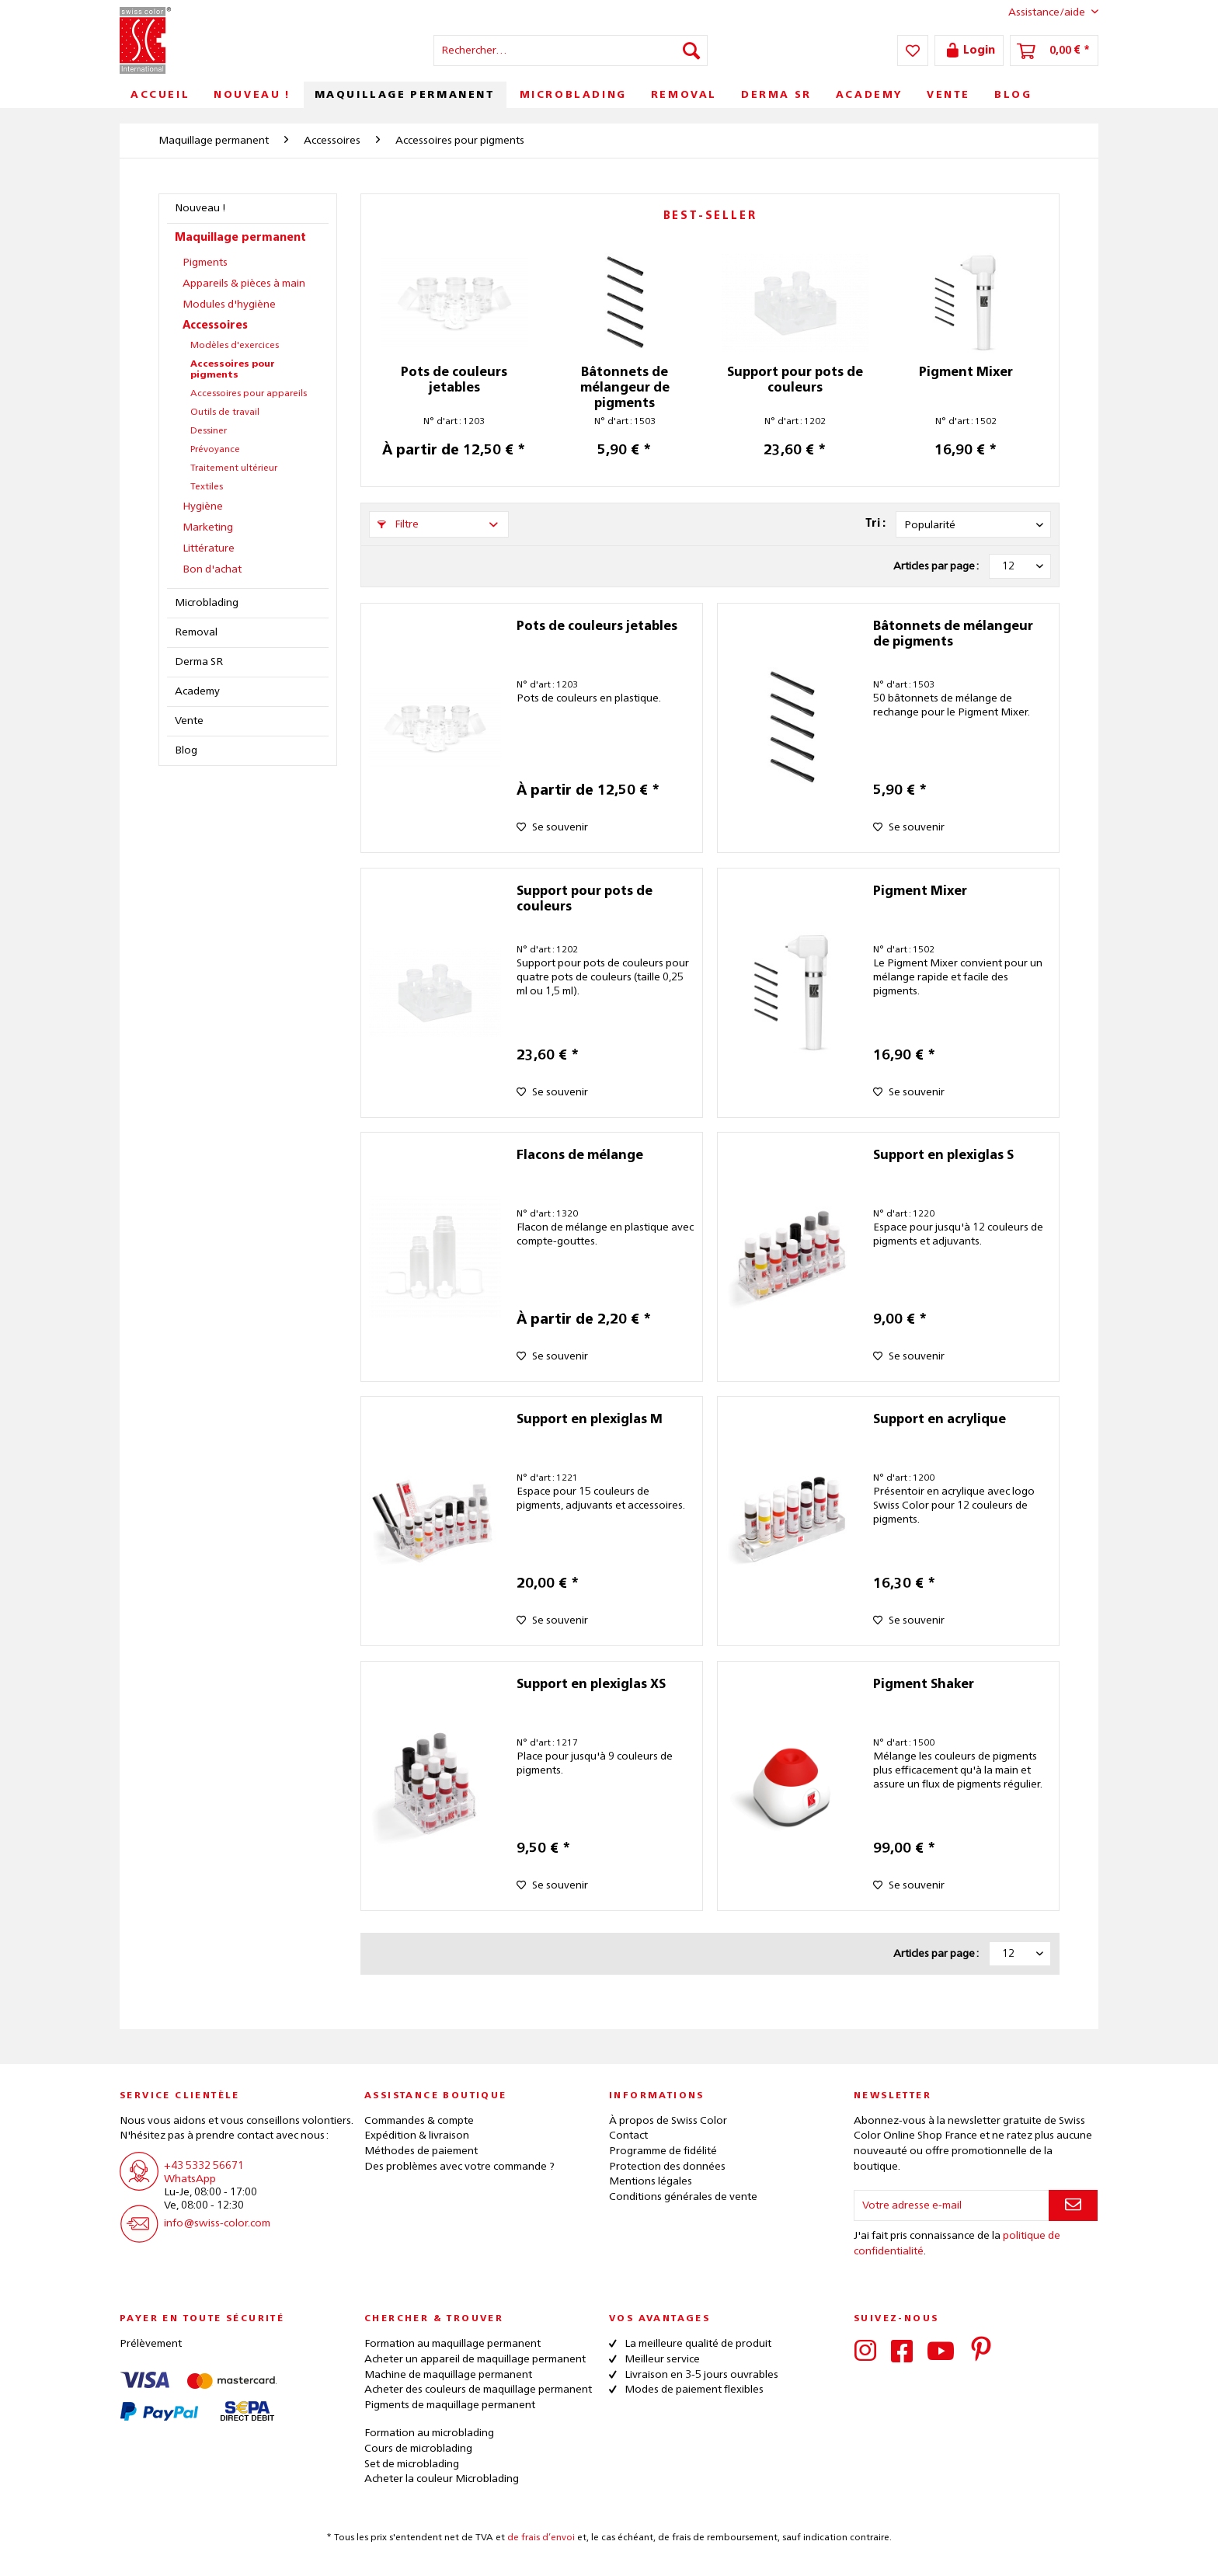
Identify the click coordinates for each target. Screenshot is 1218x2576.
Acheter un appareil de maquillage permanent (475, 2359)
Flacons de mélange (580, 1156)
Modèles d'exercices (234, 345)
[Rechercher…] (570, 50)
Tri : (875, 523)
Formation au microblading (429, 2433)
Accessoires (215, 325)
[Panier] (1054, 50)
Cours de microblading (418, 2448)
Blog (186, 750)
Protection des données (667, 2166)
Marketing (208, 527)
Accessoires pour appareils (248, 394)
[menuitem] (570, 50)
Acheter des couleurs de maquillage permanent (478, 2389)
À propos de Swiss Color (668, 2120)
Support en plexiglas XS (591, 1685)
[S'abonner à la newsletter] (1073, 2205)
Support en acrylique (939, 1420)
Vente (189, 720)
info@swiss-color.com (217, 2223)
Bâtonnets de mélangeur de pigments (625, 388)
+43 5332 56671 (204, 2165)
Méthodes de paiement (421, 2151)
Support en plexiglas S (943, 1156)
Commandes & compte (419, 2120)
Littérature (209, 548)
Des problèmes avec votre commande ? (459, 2166)
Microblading (206, 602)
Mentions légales (650, 2181)
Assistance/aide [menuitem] (1041, 11)
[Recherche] (691, 50)
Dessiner (208, 431)
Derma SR (199, 661)
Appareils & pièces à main (244, 283)
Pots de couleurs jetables (454, 381)
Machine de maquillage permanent (448, 2374)
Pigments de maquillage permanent (449, 2405)
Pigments (205, 262)
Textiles (206, 487)
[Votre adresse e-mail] (951, 2205)
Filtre (398, 524)
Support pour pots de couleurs (795, 381)
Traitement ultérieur (233, 468)
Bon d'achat (212, 569)
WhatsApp (190, 2179)
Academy (197, 691)
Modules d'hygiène (229, 304)
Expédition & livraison (416, 2135)
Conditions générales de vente (683, 2196)
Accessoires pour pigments (232, 370)
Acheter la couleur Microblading (441, 2478)
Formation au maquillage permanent (452, 2343)
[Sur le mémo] (552, 827)
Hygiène (203, 506)
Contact (628, 2135)
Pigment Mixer (966, 373)
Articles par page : (936, 566)
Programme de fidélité (663, 2151)
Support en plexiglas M (590, 1420)
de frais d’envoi (541, 2538)
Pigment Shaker (923, 1685)
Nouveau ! (200, 208)
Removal (196, 632)
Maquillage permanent (240, 237)
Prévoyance (215, 449)
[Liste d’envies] (912, 50)
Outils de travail (224, 412)
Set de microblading (411, 2464)
